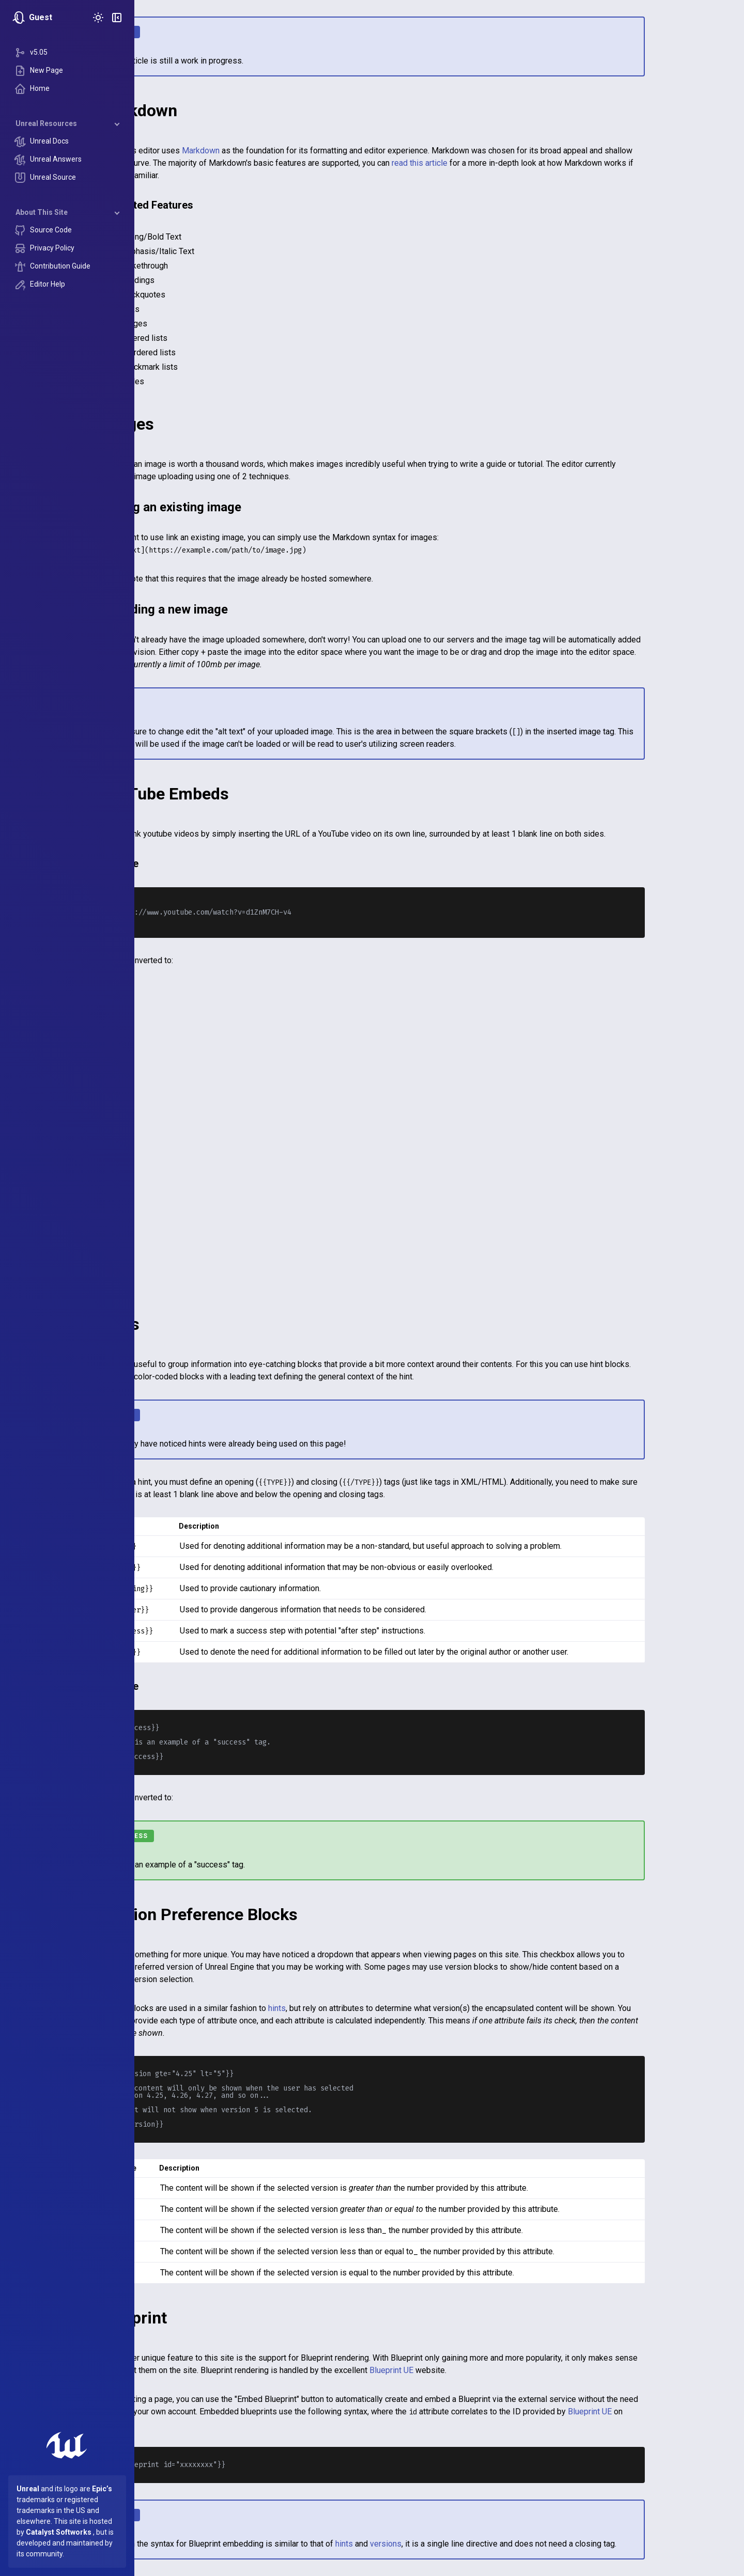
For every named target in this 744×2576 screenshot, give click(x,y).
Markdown (268, 150)
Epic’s (102, 2489)
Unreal (28, 2489)
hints (344, 2008)
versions (453, 2544)
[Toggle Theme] (98, 17)
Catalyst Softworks (58, 2532)
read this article (487, 163)
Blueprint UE (459, 2370)
